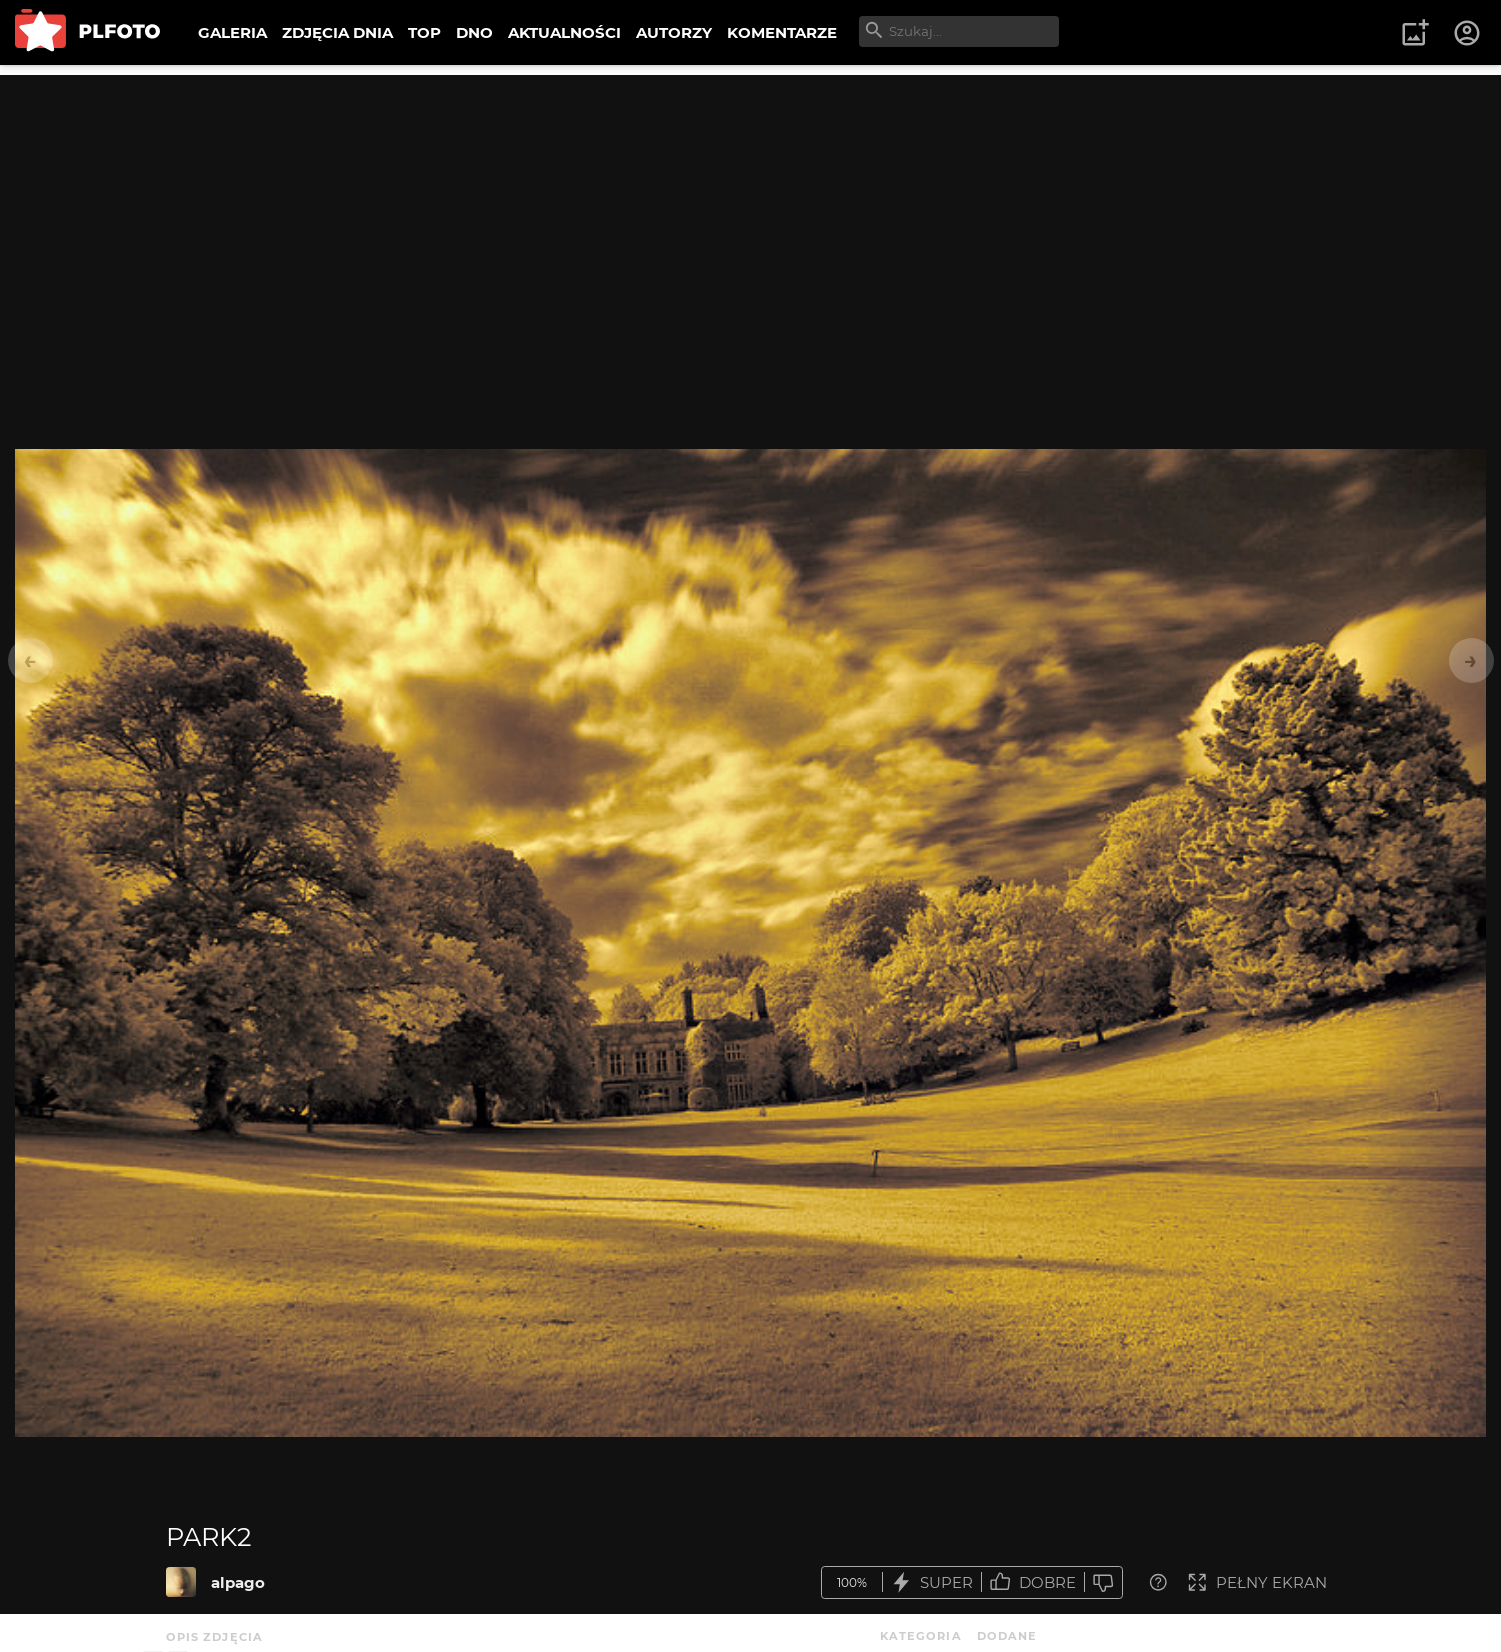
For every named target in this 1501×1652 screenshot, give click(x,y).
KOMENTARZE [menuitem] (782, 32)
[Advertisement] (751, 215)
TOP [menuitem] (424, 32)
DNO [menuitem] (474, 32)
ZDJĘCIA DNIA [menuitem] (337, 32)
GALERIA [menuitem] (232, 32)
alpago (238, 1582)
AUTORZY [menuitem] (674, 32)
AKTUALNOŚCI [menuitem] (564, 32)
